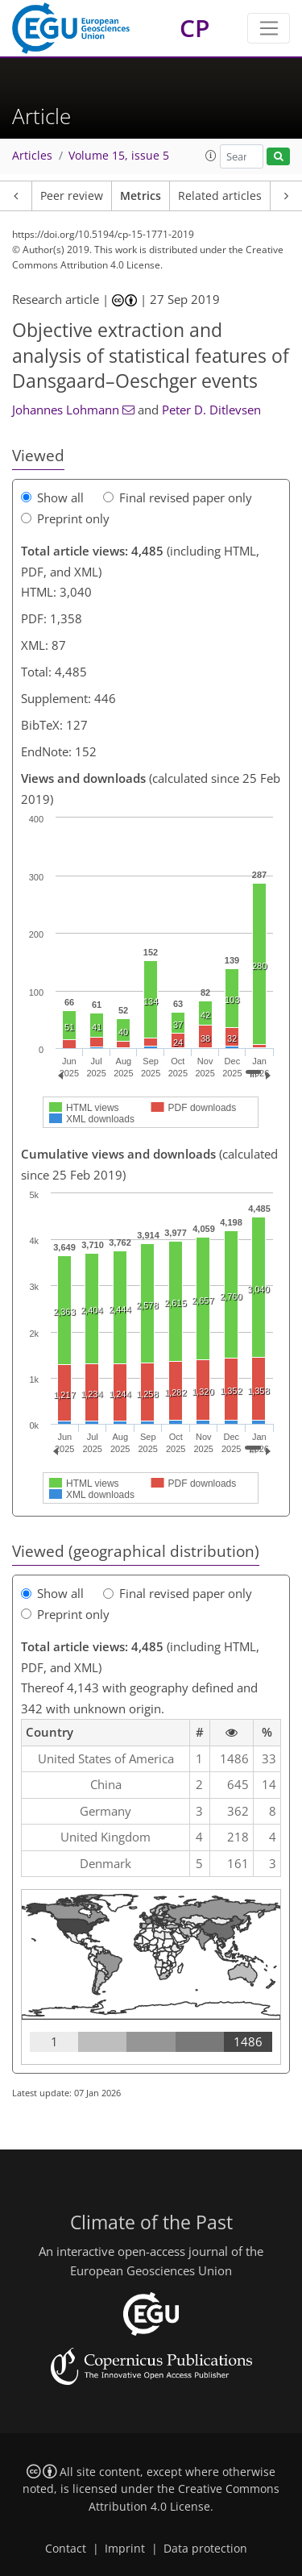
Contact (65, 2548)
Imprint (125, 2548)
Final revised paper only (177, 497)
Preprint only (65, 518)
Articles (32, 155)
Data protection (205, 2548)
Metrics (140, 196)
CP (194, 27)
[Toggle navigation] (268, 28)
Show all (52, 497)
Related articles (220, 196)
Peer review (71, 196)
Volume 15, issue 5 (118, 155)
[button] (211, 155)
